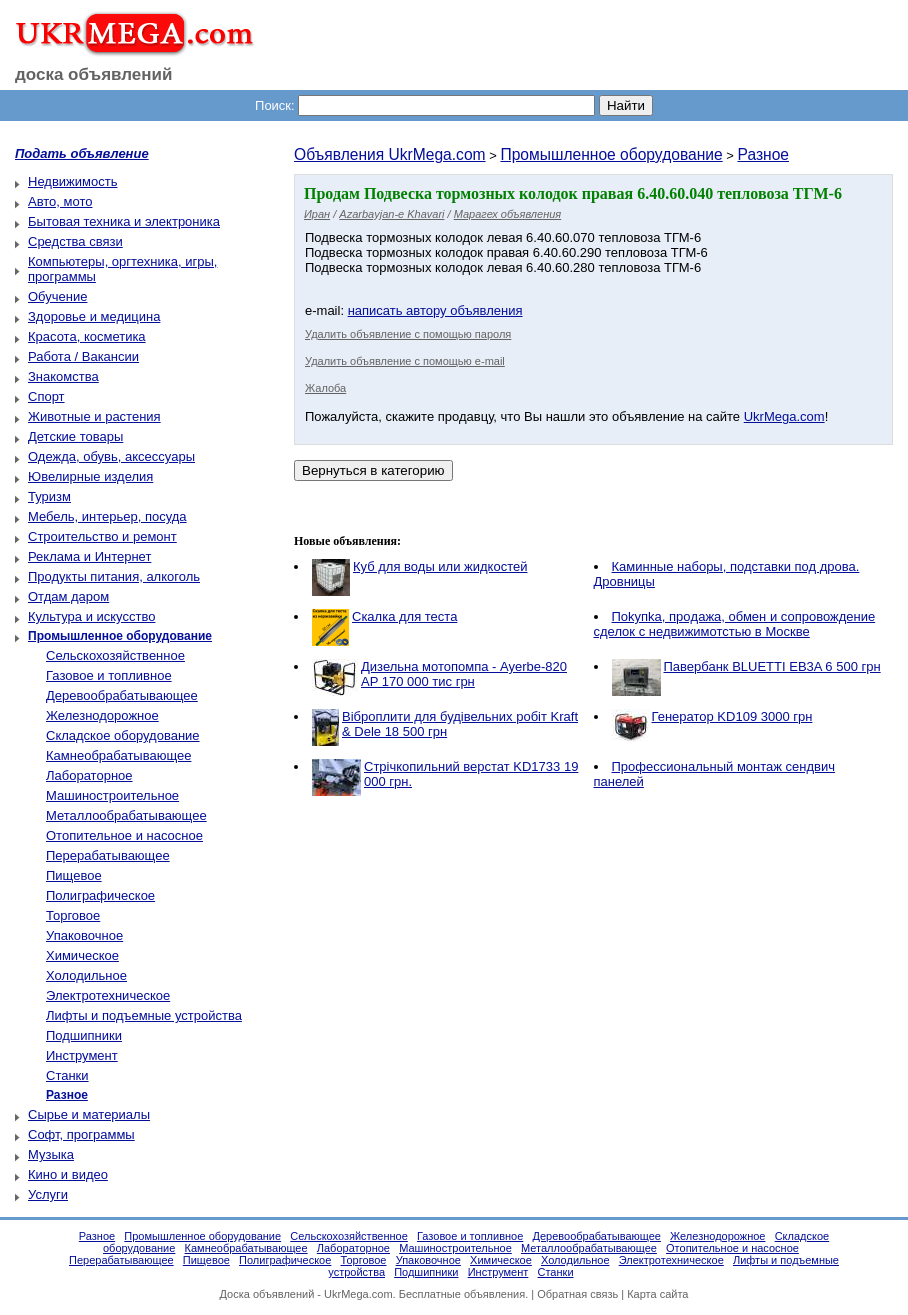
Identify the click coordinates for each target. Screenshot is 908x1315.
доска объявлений (94, 74)
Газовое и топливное (109, 675)
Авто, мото (60, 201)
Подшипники (84, 1035)
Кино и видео (68, 1174)
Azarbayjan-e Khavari (391, 214)
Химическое (82, 955)
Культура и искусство (91, 616)
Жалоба (325, 388)
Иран (317, 214)
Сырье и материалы (89, 1114)
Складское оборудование (123, 735)
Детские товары (75, 436)
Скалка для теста (404, 616)
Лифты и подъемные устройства (144, 1015)
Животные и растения (94, 416)
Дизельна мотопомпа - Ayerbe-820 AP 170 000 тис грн (464, 674)
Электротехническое (108, 995)
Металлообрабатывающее (126, 815)
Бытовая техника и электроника (124, 221)
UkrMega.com (784, 416)
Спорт (46, 396)
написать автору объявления (435, 310)
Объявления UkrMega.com (390, 154)
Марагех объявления (508, 214)
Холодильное (86, 975)
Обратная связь (577, 1294)
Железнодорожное (102, 715)
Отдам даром (68, 596)
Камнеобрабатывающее (118, 755)
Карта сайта (657, 1294)
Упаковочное (84, 935)
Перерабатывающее (108, 855)
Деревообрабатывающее (122, 695)
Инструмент (82, 1055)
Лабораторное (89, 775)
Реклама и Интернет (89, 556)
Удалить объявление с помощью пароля (408, 334)
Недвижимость (72, 181)
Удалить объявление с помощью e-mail (405, 361)
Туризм (49, 496)
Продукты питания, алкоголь (114, 576)
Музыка (51, 1154)
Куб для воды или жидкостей (440, 566)
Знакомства (63, 376)
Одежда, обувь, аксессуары (111, 456)
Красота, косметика (87, 336)
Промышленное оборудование (611, 154)
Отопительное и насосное (124, 835)
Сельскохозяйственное (115, 655)
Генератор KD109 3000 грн (732, 716)
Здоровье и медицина (94, 316)
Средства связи (75, 241)
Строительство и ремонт (102, 536)
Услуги (48, 1194)
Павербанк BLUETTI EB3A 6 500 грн (772, 666)
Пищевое (74, 875)
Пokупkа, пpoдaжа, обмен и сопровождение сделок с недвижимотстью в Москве (735, 624)
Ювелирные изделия (90, 476)
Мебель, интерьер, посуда (107, 516)
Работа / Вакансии (83, 356)
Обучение (57, 296)
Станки (67, 1075)
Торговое (73, 915)
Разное (764, 154)
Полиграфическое (100, 895)
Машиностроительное (112, 795)
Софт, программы (81, 1134)
